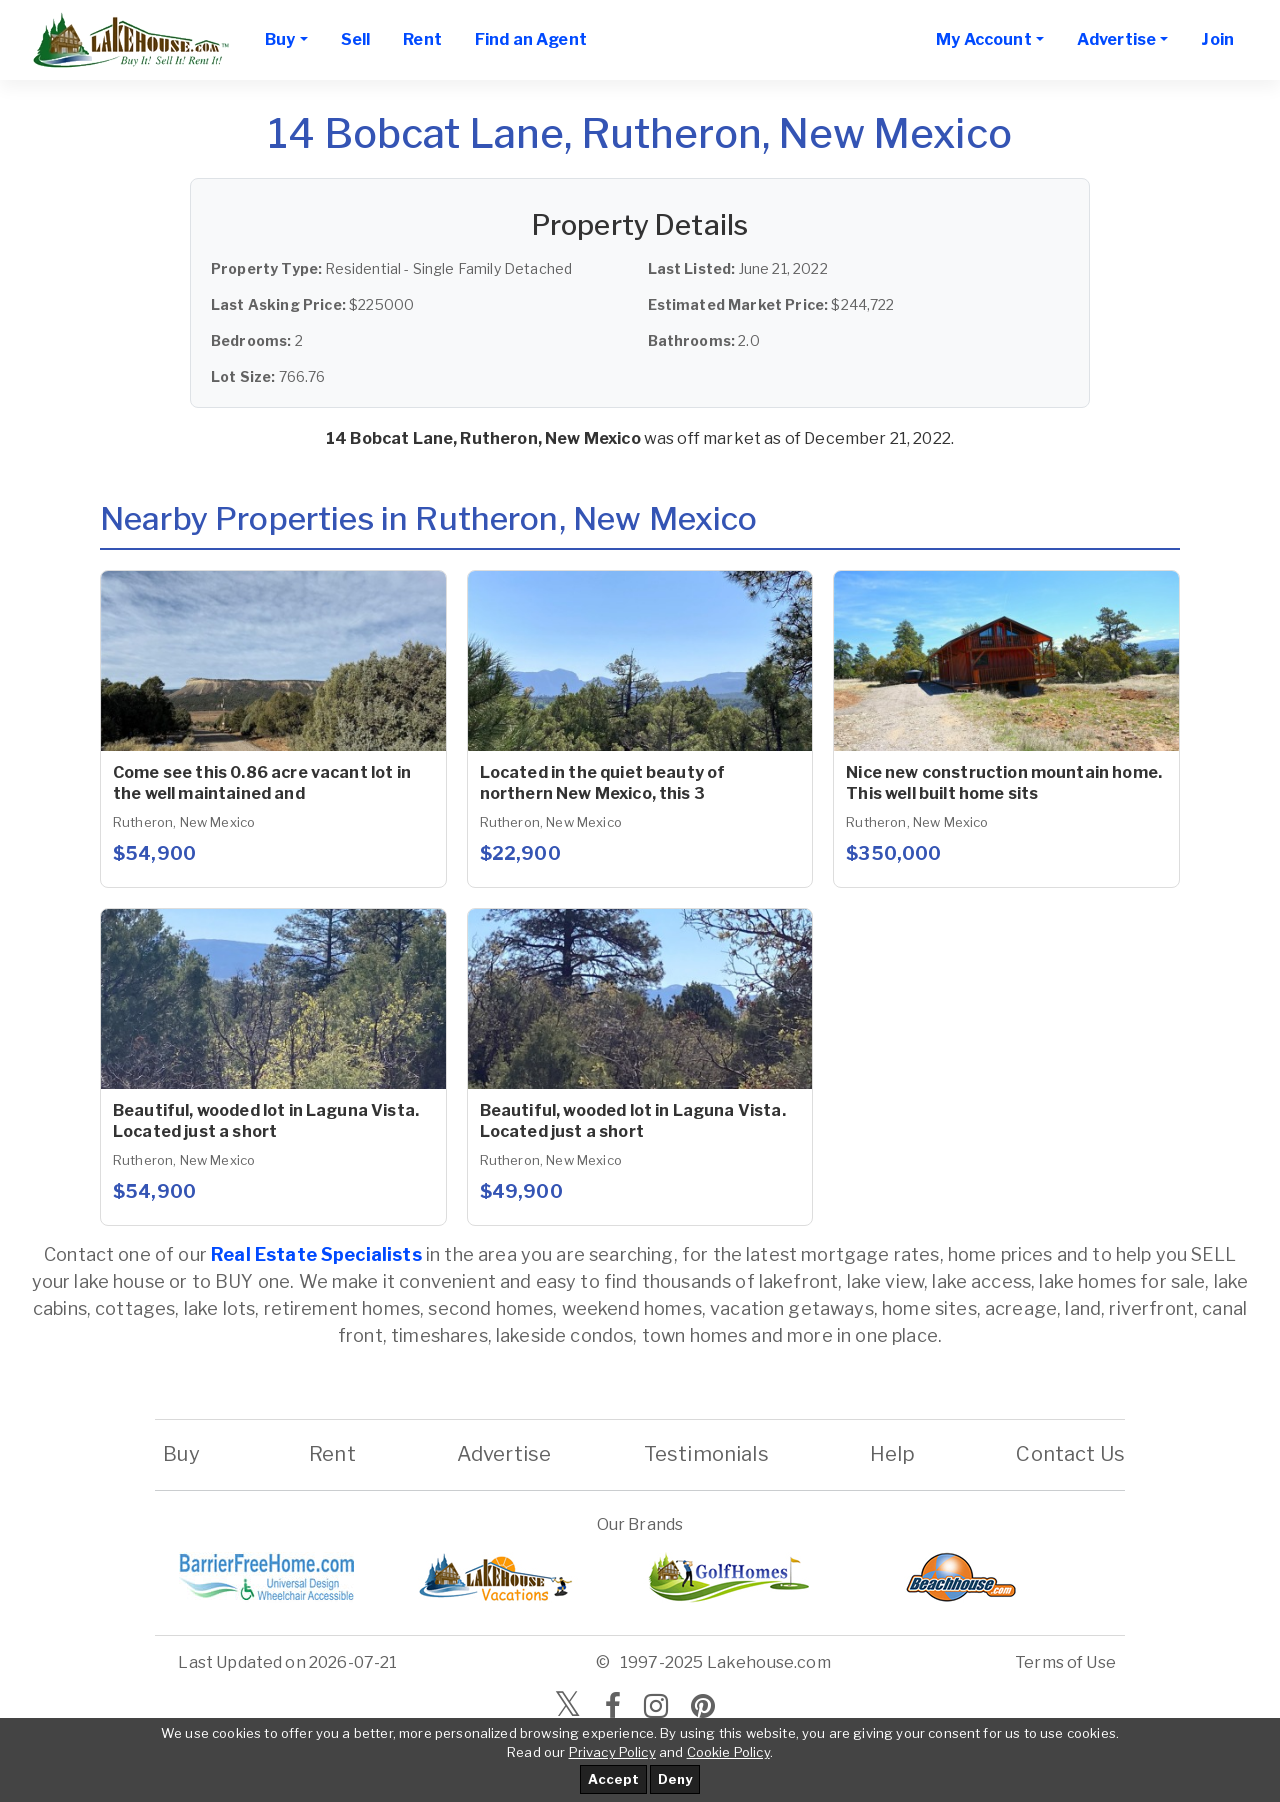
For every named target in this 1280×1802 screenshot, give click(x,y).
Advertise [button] (1116, 39)
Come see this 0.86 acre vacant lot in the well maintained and (262, 783)
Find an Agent (531, 39)
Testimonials (706, 1454)
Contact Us (1070, 1454)
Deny (675, 1779)
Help (892, 1454)
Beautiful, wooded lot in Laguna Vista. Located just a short (266, 1121)
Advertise (504, 1454)
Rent (422, 39)
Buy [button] (280, 39)
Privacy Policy (612, 1752)
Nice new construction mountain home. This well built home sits (1004, 783)
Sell (356, 39)
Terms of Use (1065, 1662)
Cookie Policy (728, 1752)
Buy (181, 1454)
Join (1217, 39)
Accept (613, 1779)
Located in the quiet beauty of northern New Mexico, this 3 (603, 783)
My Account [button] (984, 39)
